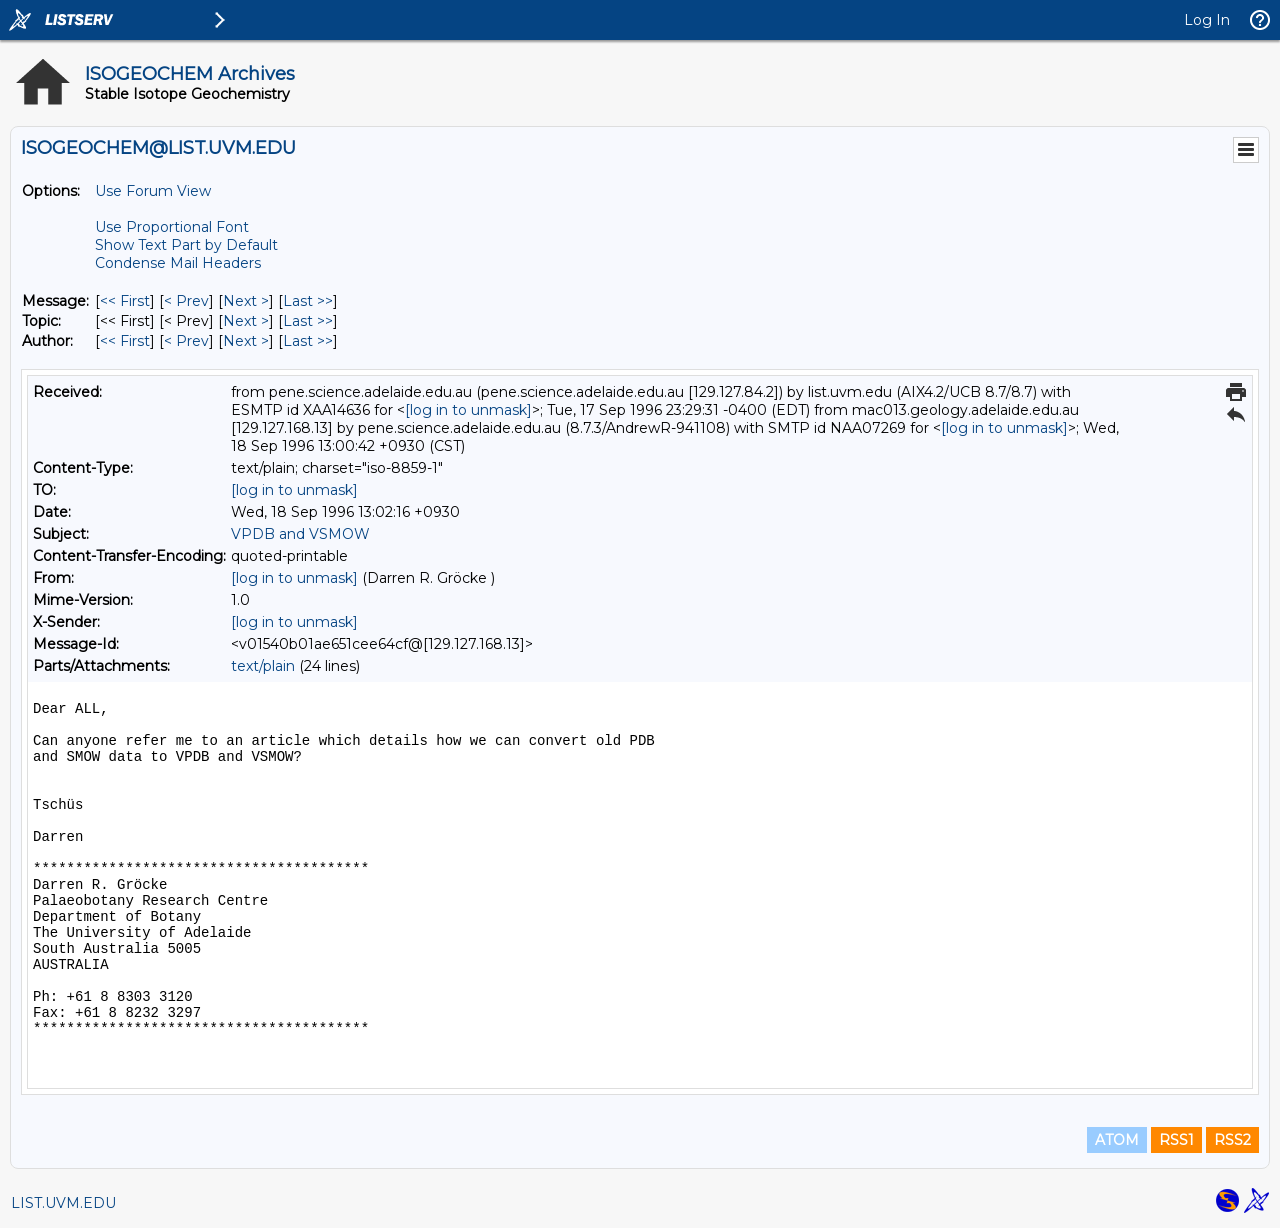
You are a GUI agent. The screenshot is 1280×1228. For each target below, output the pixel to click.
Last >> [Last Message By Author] (308, 341)
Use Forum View (153, 191)
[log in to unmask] (468, 410)
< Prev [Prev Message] (186, 301)
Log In (1207, 20)
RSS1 (1176, 1140)
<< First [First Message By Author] (125, 341)
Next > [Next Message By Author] (246, 341)
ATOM (1117, 1140)
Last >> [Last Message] (308, 301)
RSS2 (1232, 1140)
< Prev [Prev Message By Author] (186, 341)
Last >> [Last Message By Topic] (308, 321)
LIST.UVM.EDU (63, 1203)
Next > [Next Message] (246, 301)
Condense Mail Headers (178, 263)
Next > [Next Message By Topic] (246, 321)
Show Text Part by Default (186, 245)
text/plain (263, 666)
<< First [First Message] (125, 301)
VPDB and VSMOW (300, 534)
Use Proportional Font (172, 227)
